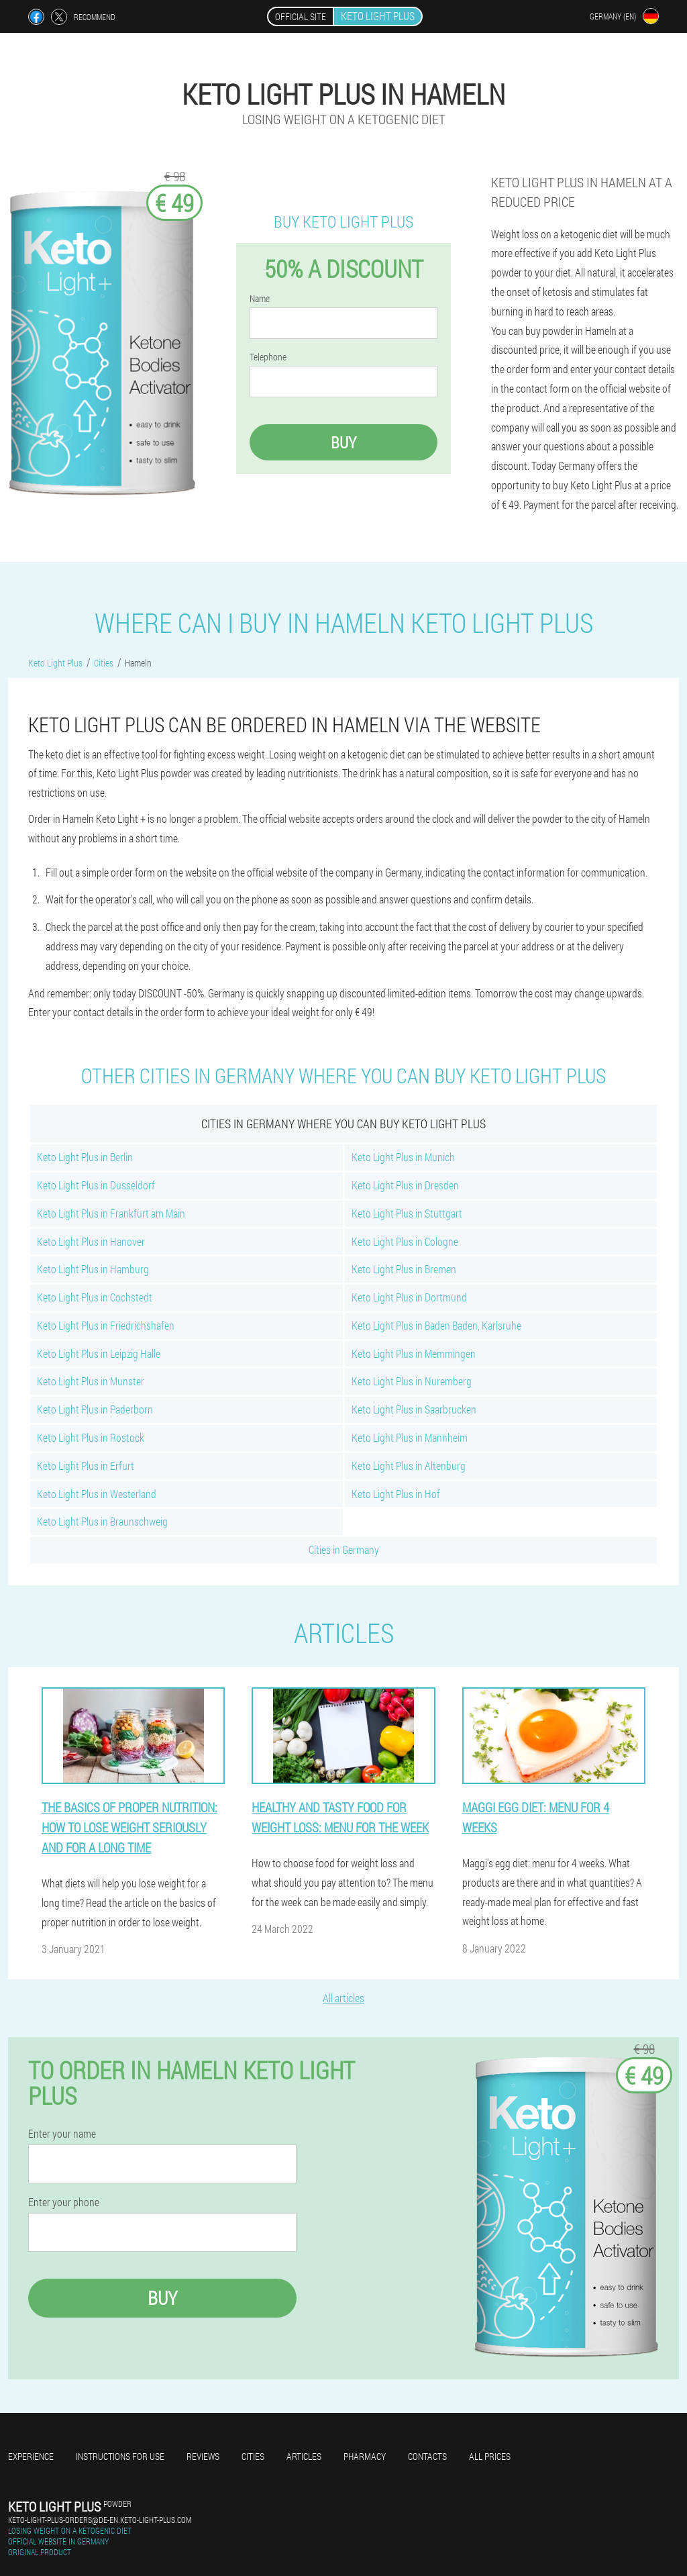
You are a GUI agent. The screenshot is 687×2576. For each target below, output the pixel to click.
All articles (343, 1998)
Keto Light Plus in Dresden (405, 1185)
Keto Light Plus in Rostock (90, 1437)
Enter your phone (63, 2202)
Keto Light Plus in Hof (396, 1494)
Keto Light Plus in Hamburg (93, 1269)
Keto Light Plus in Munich (403, 1157)
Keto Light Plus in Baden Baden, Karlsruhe (436, 1325)
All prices (490, 2456)
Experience (31, 2456)
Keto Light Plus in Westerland (96, 1494)
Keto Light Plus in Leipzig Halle (98, 1353)
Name (260, 298)
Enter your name (62, 2133)
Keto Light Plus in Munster (90, 1381)
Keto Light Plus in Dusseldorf (96, 1185)
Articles (303, 2456)
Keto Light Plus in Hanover (91, 1241)
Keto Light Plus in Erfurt (85, 1465)
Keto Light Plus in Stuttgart (407, 1213)
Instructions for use (120, 2456)
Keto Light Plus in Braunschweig (102, 1521)
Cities (253, 2456)
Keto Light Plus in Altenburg (409, 1465)
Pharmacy (365, 2456)
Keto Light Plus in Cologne (405, 1241)
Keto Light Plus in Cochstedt (94, 1297)
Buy (343, 442)
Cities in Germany (344, 1549)
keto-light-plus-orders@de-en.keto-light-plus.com (99, 2519)
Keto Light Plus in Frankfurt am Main (111, 1213)
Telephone (268, 357)
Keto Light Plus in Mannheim (410, 1437)
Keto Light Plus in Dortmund (409, 1297)
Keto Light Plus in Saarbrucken (414, 1409)
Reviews (203, 2456)
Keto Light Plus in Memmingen (414, 1353)
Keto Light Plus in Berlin (85, 1157)
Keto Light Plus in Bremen (404, 1269)
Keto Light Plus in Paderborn (95, 1409)
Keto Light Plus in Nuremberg (412, 1381)
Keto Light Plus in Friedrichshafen (105, 1325)
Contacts (427, 2456)
